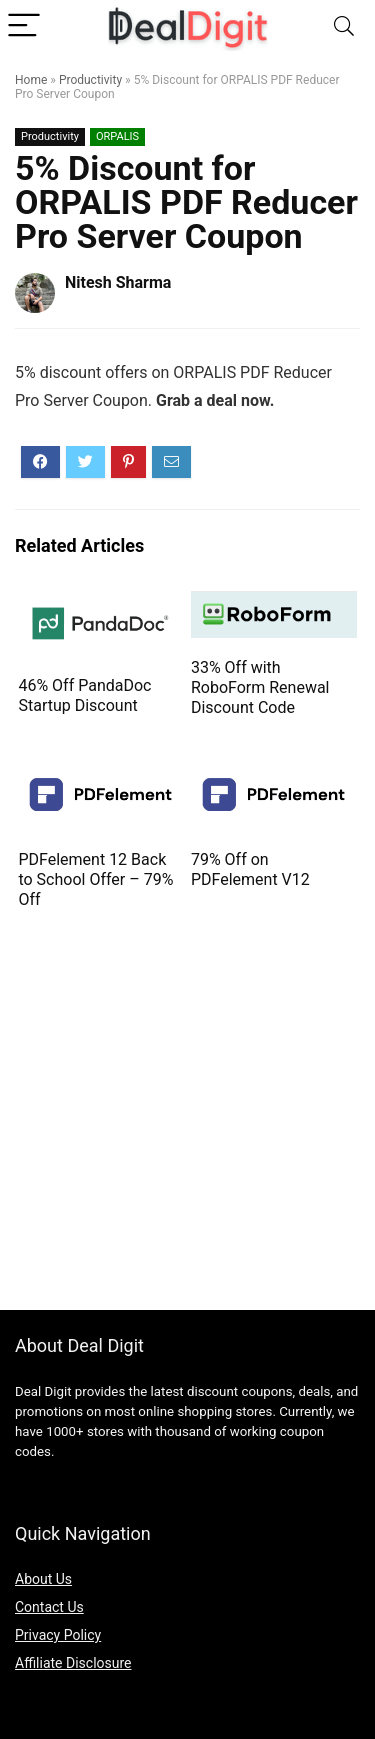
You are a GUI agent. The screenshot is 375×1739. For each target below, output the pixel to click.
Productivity (90, 80)
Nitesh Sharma (118, 282)
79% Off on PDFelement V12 (250, 869)
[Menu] (24, 26)
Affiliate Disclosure (73, 1663)
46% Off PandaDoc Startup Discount (84, 695)
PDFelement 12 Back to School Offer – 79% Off (95, 879)
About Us (43, 1579)
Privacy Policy (58, 1635)
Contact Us (49, 1607)
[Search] (344, 26)
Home (31, 80)
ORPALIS (117, 136)
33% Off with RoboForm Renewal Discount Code (260, 687)
